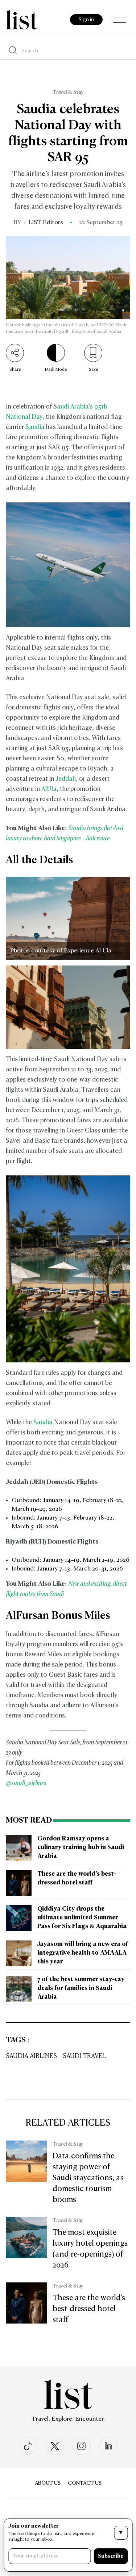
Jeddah (65, 779)
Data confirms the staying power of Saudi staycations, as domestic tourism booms (88, 2178)
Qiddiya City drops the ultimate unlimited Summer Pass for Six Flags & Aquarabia (82, 1918)
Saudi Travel (84, 2056)
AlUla (49, 789)
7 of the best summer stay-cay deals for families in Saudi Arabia (80, 1988)
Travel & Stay (68, 92)
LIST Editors (45, 223)
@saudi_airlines (26, 1783)
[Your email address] (49, 2556)
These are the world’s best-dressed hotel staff (89, 2309)
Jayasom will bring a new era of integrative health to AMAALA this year (82, 1953)
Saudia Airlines (31, 2056)
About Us (48, 2483)
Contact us (85, 2483)
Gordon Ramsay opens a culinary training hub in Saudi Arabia (80, 1847)
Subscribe (110, 2556)
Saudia (35, 427)
